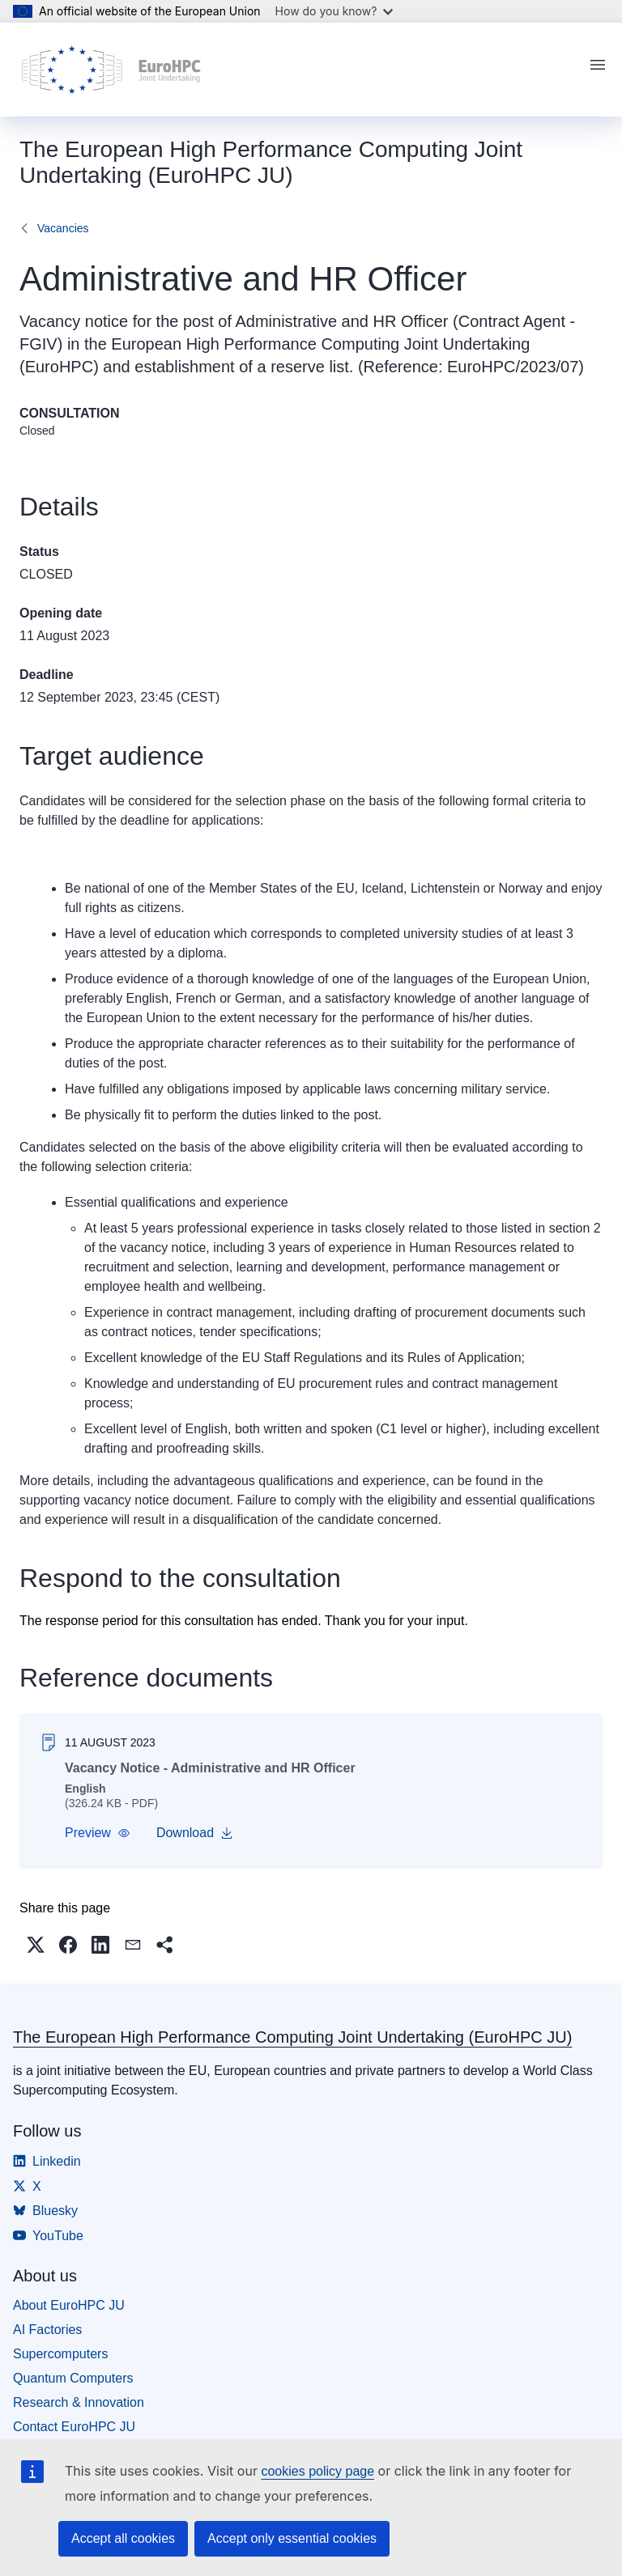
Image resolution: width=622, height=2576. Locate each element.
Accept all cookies (123, 2538)
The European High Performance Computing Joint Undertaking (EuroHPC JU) (292, 2037)
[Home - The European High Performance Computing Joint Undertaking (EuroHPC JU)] (111, 69)
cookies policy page (317, 2471)
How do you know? (334, 11)
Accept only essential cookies (292, 2538)
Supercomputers (60, 2354)
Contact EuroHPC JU (74, 2427)
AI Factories (47, 2329)
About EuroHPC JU (69, 2305)
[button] (97, 1833)
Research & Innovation (78, 2402)
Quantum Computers (73, 2378)
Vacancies (63, 228)
